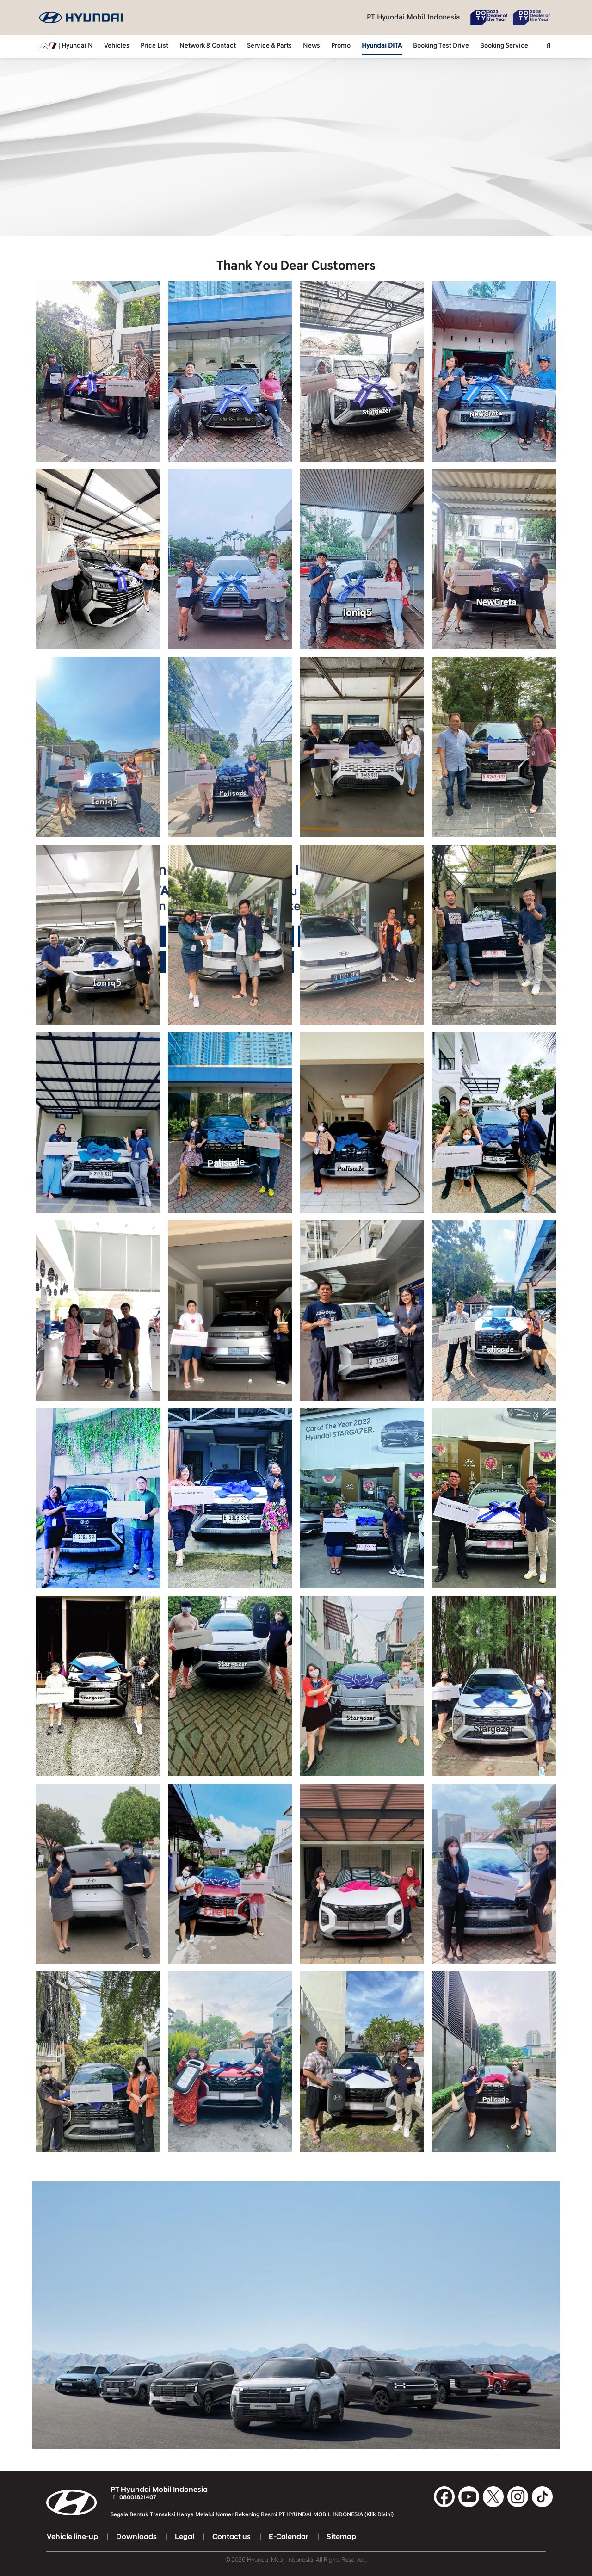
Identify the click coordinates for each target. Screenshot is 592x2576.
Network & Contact (207, 46)
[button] (548, 46)
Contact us (231, 2536)
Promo (341, 46)
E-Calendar (288, 2536)
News (311, 46)
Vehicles (117, 46)
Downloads (136, 2536)
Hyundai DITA (382, 46)
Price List (154, 46)
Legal (184, 2536)
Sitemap (341, 2536)
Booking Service (504, 46)
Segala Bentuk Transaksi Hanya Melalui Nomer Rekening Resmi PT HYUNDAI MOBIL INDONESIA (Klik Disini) (252, 2514)
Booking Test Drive (441, 46)
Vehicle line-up (72, 2536)
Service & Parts (269, 46)
